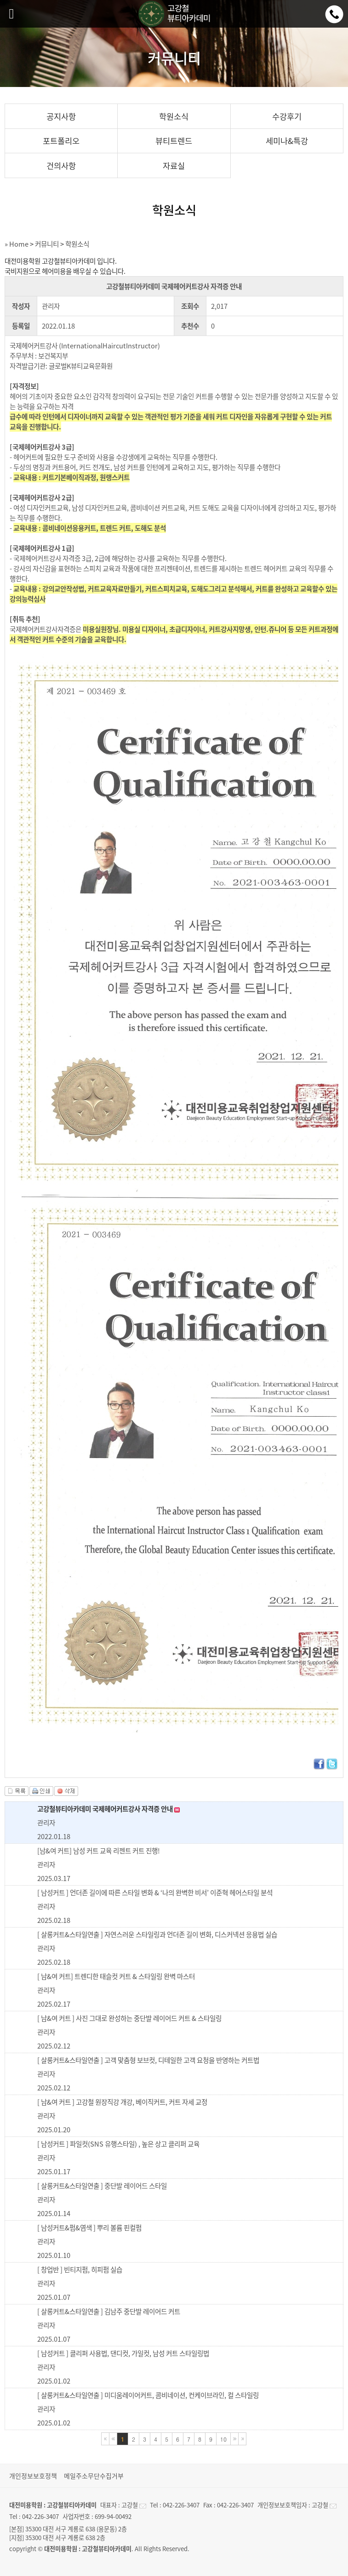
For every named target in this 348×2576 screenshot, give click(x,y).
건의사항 (61, 166)
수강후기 (287, 116)
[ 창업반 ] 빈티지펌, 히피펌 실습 (79, 2269)
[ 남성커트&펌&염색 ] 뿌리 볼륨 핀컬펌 (89, 2228)
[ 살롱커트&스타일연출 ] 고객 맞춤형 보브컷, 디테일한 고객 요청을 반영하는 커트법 (148, 2060)
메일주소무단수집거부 (94, 2475)
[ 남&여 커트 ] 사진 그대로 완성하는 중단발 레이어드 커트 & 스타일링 (129, 2018)
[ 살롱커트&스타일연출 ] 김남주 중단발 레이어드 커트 (108, 2311)
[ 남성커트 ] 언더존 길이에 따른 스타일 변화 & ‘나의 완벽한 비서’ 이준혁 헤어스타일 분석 (155, 1892)
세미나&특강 (287, 141)
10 (223, 2439)
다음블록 (234, 2438)
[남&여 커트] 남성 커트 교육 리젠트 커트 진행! (98, 1851)
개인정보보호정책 (33, 2475)
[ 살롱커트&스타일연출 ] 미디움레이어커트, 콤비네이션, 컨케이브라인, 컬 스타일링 (148, 2395)
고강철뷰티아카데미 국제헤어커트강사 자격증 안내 (108, 1809)
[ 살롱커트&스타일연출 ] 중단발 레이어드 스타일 (102, 2186)
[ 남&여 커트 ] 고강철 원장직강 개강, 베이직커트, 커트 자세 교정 (122, 2102)
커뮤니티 (47, 244)
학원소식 (173, 116)
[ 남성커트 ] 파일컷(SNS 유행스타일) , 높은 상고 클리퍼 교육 (118, 2144)
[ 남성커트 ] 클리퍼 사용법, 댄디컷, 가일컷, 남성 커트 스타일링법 (123, 2353)
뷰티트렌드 (173, 141)
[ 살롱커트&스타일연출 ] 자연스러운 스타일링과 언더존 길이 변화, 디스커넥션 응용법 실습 (157, 1934)
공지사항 (61, 116)
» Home (17, 244)
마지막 (242, 2438)
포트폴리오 (61, 141)
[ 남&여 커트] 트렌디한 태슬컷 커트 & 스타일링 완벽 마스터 (116, 1976)
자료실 (174, 166)
